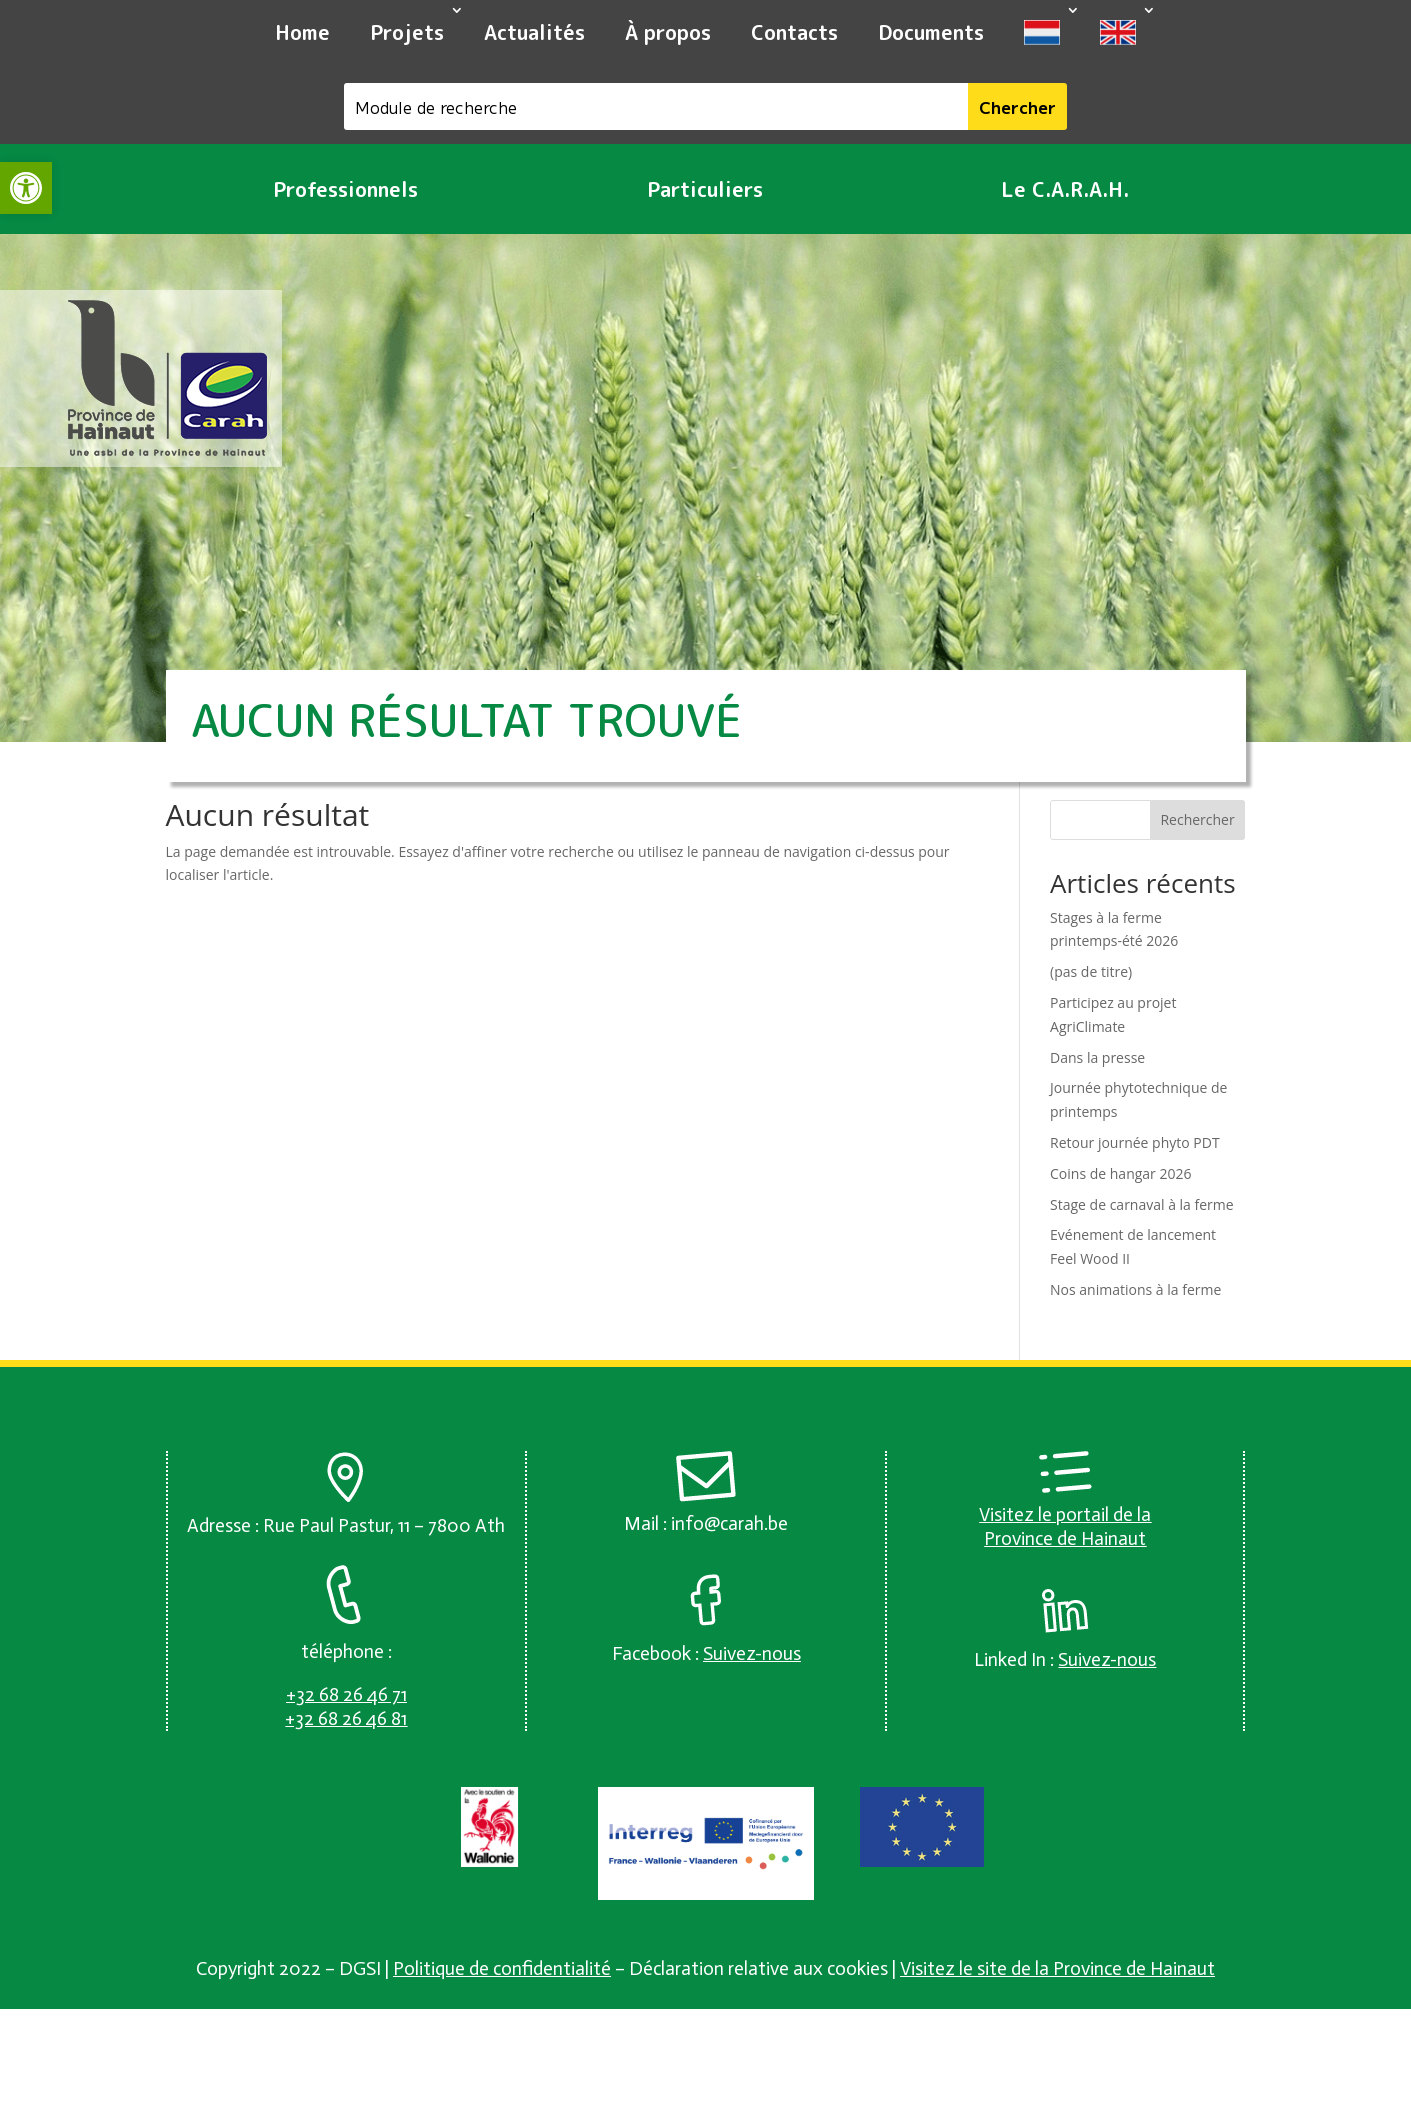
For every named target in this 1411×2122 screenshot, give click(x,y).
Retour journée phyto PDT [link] (1135, 1142)
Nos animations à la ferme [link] (1135, 1289)
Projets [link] (407, 32)
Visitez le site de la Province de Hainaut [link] (1057, 1968)
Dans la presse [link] (1097, 1057)
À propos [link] (668, 32)
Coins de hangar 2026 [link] (1120, 1173)
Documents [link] (931, 32)
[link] (26, 188)
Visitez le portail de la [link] (1065, 1514)
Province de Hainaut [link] (1065, 1538)
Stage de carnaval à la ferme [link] (1142, 1204)
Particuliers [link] (705, 189)
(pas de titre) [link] (1091, 971)
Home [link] (302, 32)
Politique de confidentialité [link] (502, 1968)
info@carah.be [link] (729, 1523)
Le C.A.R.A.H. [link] (1065, 189)
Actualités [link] (534, 32)
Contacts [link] (794, 32)
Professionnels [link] (345, 189)
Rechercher (1197, 819)
